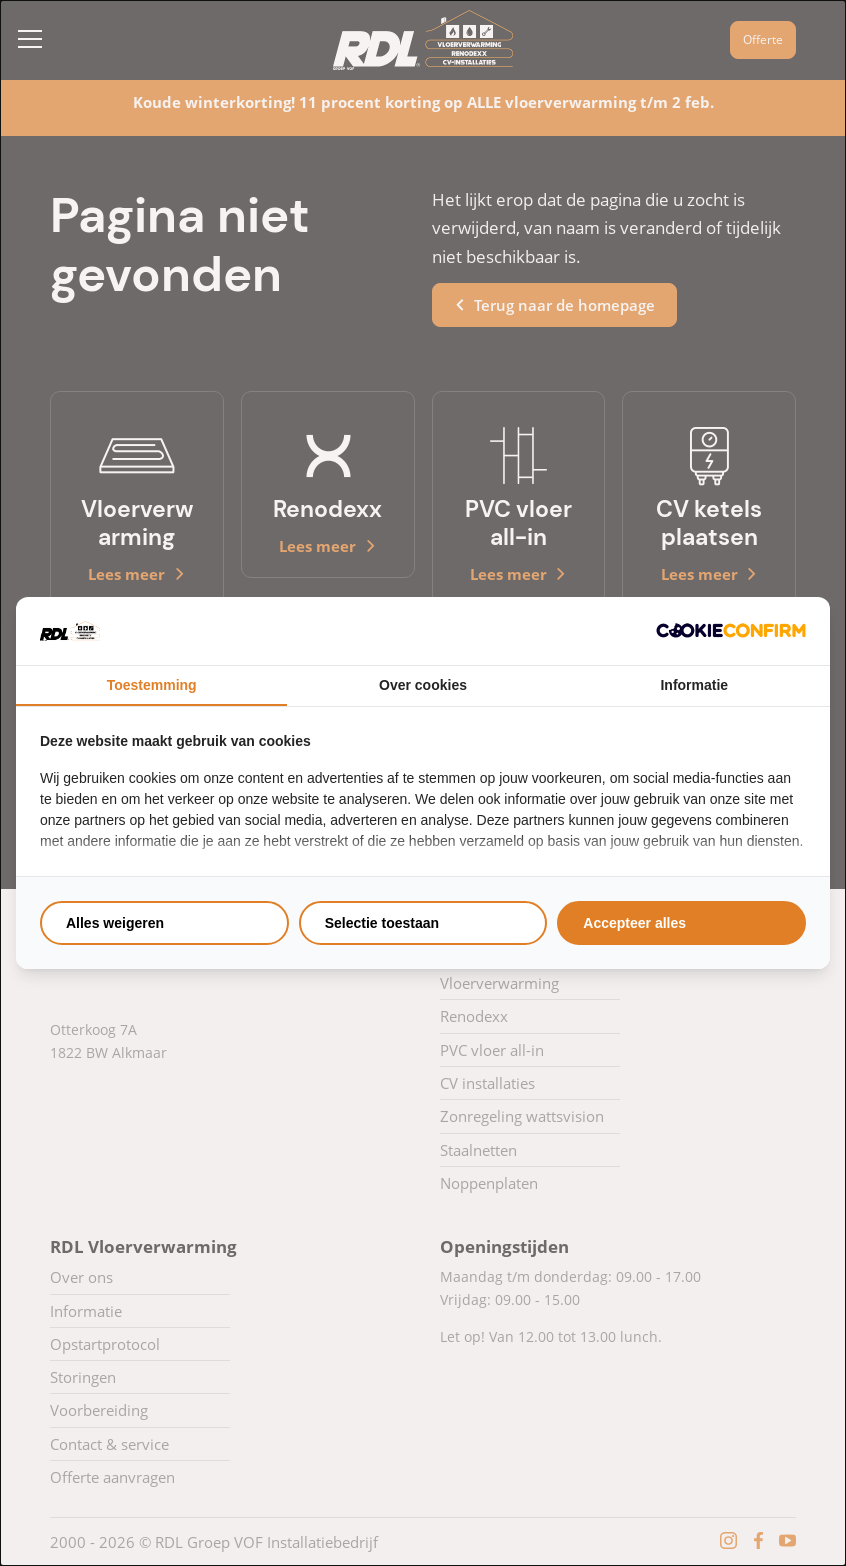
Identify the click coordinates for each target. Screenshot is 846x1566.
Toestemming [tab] (152, 685)
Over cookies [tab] (423, 685)
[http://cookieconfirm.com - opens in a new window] (731, 630)
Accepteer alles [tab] (634, 923)
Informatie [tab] (694, 685)
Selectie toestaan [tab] (382, 923)
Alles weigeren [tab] (115, 923)
